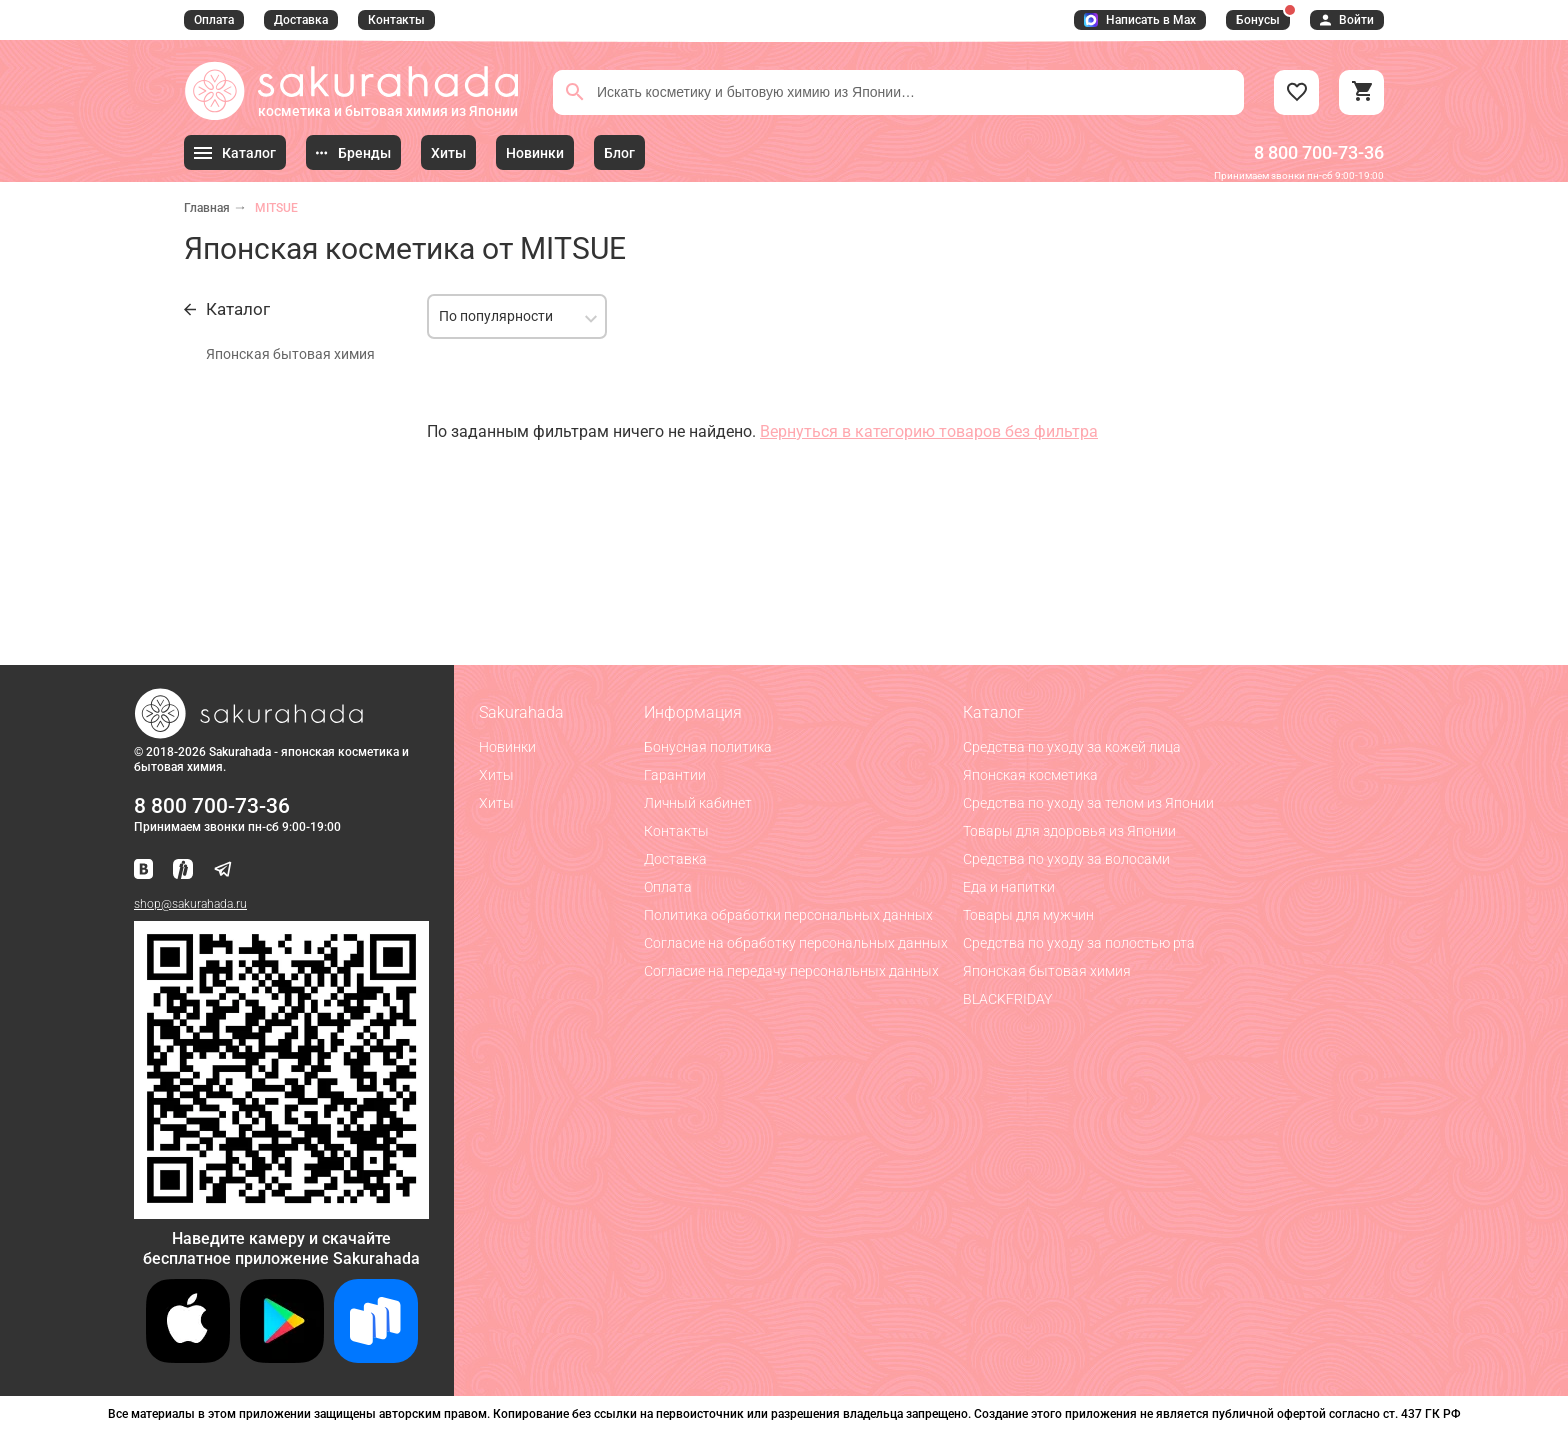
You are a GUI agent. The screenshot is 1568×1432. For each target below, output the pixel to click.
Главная (207, 208)
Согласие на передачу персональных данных (791, 971)
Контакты (396, 20)
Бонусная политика (708, 747)
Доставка (301, 20)
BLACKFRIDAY (1007, 999)
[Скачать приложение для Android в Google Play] (282, 1357)
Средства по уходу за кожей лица (1072, 747)
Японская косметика (1030, 775)
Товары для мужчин (1028, 915)
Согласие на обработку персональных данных (796, 943)
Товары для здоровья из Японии (1069, 831)
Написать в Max (1140, 20)
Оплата (214, 20)
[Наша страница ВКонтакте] (143, 870)
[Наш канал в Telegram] (223, 870)
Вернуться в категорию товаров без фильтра (929, 431)
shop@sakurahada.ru (190, 904)
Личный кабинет (698, 803)
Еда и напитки (1009, 887)
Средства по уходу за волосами (1066, 859)
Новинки (507, 747)
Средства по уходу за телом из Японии (1088, 803)
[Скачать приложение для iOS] (188, 1357)
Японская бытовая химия (290, 354)
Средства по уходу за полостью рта (1079, 943)
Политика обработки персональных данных (788, 915)
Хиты (496, 775)
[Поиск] (575, 92)
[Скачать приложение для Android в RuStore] (281, 1210)
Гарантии (675, 775)
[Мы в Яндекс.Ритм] (183, 870)
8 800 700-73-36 (1319, 152)
